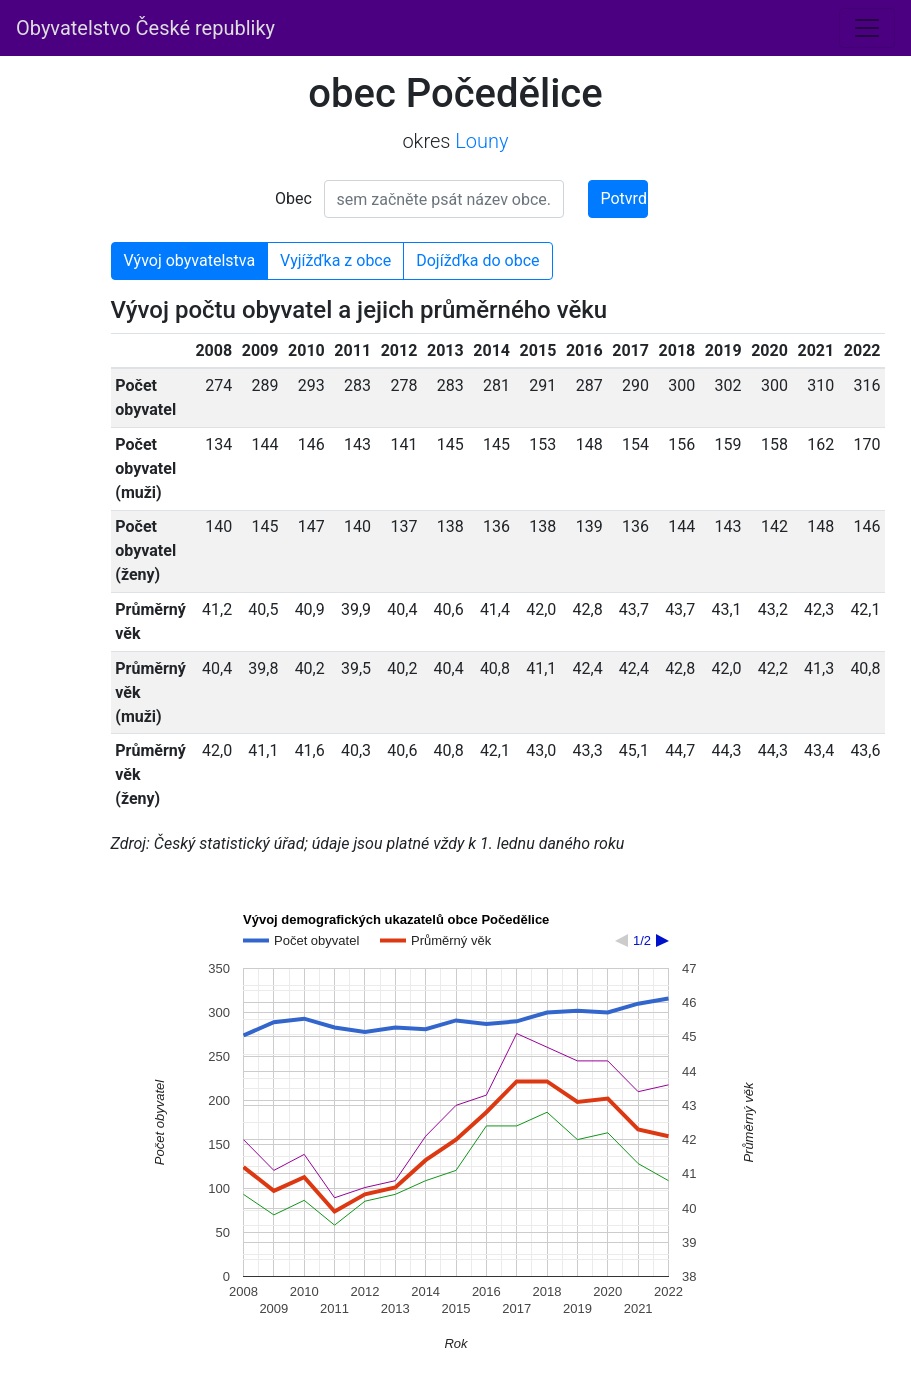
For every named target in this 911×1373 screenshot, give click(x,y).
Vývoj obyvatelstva (190, 260)
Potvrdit (624, 198)
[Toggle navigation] (867, 28)
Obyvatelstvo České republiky (145, 28)
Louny (481, 141)
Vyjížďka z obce (335, 260)
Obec (293, 198)
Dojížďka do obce (477, 260)
